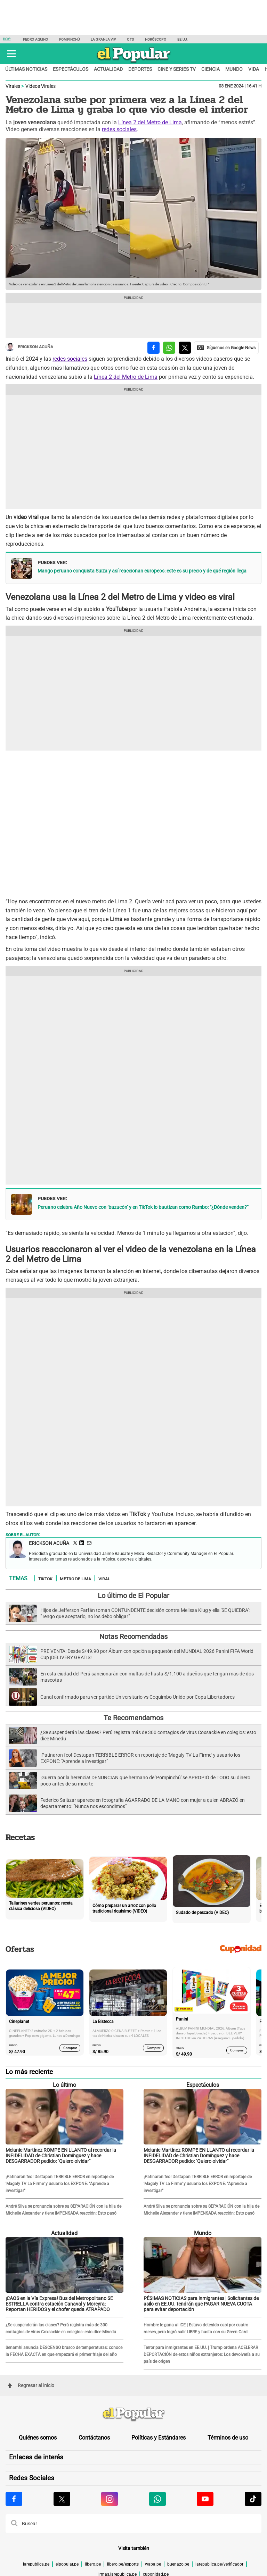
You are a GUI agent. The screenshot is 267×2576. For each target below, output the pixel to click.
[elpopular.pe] (133, 62)
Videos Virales (40, 86)
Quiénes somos (38, 2437)
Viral (104, 1578)
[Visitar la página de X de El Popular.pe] (62, 2499)
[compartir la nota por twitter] (184, 347)
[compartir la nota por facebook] (153, 347)
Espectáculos (70, 69)
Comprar (70, 2047)
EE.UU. (182, 39)
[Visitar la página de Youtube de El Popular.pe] (205, 2499)
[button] (11, 53)
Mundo (234, 69)
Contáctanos (94, 2437)
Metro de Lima (75, 1578)
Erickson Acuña (29, 347)
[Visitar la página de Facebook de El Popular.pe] (14, 2499)
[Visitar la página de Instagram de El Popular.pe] (109, 2499)
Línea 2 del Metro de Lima (150, 122)
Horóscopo (155, 39)
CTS (130, 39)
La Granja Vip (103, 39)
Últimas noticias (26, 69)
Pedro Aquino (35, 39)
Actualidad (108, 69)
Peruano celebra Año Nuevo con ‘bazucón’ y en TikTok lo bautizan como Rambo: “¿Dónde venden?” (143, 1207)
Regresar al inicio (31, 2385)
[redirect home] (133, 2414)
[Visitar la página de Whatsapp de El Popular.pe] (157, 2499)
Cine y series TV (176, 69)
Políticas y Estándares (158, 2437)
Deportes (140, 69)
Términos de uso (228, 2437)
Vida (253, 69)
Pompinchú (69, 39)
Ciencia (210, 69)
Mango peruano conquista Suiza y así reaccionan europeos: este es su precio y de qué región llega (142, 571)
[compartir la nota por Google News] (226, 347)
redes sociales (119, 129)
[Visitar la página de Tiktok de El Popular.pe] (253, 2499)
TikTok (45, 1578)
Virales (13, 86)
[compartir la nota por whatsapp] (169, 347)
